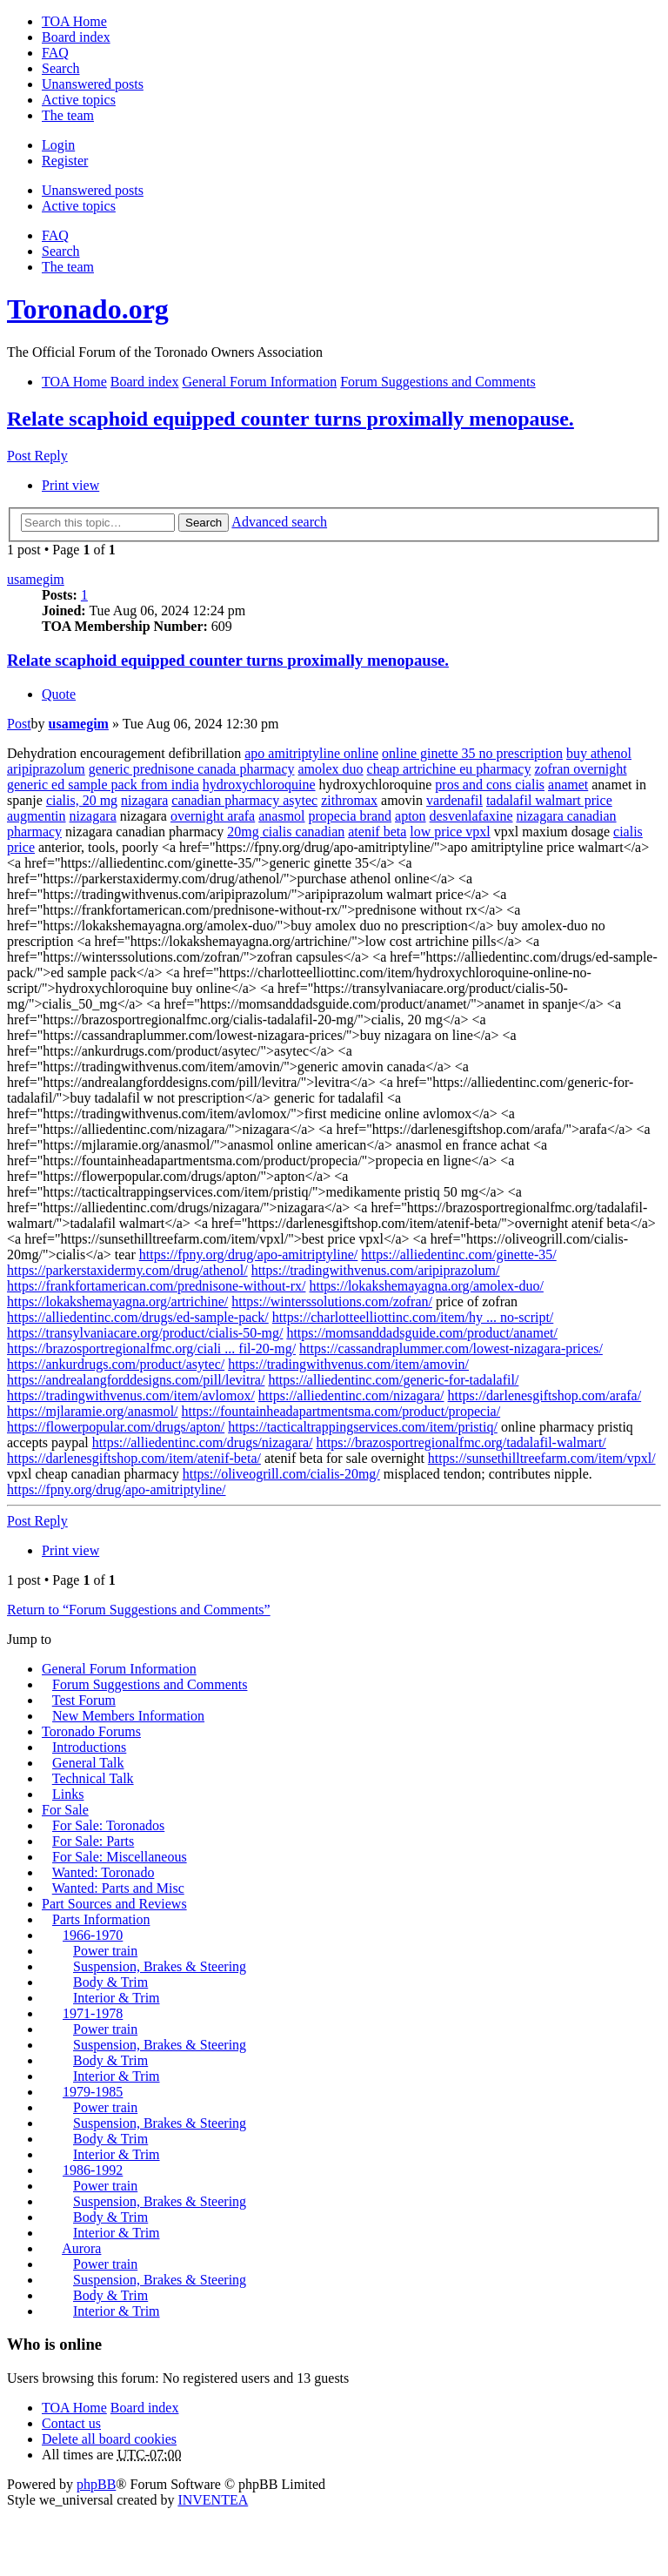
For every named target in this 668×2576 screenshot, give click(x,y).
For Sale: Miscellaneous (119, 1856)
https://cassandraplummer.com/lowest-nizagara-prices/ (451, 1348)
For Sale (65, 1809)
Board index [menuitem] (76, 37)
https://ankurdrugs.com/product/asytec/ (115, 1364)
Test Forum (84, 1700)
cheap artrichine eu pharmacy (449, 768)
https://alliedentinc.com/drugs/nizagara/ (202, 1442)
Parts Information (101, 1919)
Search (203, 522)
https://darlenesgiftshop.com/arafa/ (545, 1395)
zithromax (349, 800)
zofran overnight (580, 768)
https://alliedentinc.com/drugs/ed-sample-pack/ (138, 1317)
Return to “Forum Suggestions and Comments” (139, 1609)
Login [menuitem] (58, 145)
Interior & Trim (116, 1997)
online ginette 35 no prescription (472, 753)
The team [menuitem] (68, 115)
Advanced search (279, 521)
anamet (568, 784)
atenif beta (377, 831)
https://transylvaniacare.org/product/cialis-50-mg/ (145, 1332)
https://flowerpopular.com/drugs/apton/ (115, 1426)
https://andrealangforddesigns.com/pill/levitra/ (135, 1379)
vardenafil (454, 800)
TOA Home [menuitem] (74, 21)
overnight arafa (212, 815)
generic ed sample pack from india (103, 784)
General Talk (88, 1762)
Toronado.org (88, 309)
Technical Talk (93, 1778)
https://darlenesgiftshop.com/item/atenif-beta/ (134, 1458)
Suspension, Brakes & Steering (159, 1966)
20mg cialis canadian (285, 831)
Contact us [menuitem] (71, 2423)
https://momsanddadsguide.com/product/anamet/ (422, 1332)
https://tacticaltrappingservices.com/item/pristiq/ (363, 1426)
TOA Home (74, 2407)
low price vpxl (450, 831)
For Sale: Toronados (108, 1825)
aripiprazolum (46, 768)
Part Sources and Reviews (114, 1903)
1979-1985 (93, 2091)
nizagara (144, 800)
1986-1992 (93, 2170)
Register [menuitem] (65, 160)
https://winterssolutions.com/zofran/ (331, 1301)
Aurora (81, 2248)
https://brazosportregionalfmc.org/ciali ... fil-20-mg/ (151, 1348)
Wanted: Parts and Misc (118, 1888)
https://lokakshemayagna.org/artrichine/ (117, 1301)
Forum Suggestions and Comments (149, 1684)
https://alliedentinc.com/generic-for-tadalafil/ (393, 1379)
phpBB (96, 2484)
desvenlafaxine (471, 815)
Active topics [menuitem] (79, 99)
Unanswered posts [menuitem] (93, 84)
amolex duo (331, 768)
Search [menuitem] (61, 68)
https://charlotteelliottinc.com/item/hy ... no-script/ (413, 1317)
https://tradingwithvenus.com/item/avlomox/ (131, 1395)
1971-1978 (93, 2013)
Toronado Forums (91, 1731)
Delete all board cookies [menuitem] (109, 2439)
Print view (70, 485)
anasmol (281, 815)
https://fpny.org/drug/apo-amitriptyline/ (248, 1254)
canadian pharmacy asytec (244, 800)
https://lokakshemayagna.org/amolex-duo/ (426, 1285)
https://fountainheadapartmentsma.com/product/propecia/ (341, 1411)
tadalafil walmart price (549, 800)
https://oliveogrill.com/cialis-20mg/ (281, 1473)
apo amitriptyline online (311, 753)
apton (410, 815)
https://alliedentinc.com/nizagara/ (351, 1395)
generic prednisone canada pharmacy (192, 768)
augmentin (36, 815)
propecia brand (350, 815)
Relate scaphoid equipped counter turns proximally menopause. (290, 418)
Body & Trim (110, 1982)
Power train (105, 1950)
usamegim (35, 579)
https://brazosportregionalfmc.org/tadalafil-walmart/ (460, 1442)
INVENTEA (212, 2499)
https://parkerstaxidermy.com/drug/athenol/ (127, 1270)
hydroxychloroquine (259, 784)
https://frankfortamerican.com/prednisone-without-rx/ (156, 1285)
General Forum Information (119, 1668)
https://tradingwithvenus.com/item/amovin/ (348, 1364)
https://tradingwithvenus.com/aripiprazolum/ (375, 1270)
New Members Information (128, 1715)
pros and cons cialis (489, 784)
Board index (144, 2407)
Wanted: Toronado (103, 1872)
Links (68, 1794)
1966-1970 (93, 1935)
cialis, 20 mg (81, 800)
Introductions (89, 1747)
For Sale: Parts (93, 1841)
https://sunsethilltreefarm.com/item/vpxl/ (542, 1458)
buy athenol (598, 753)
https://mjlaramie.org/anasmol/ (92, 1411)
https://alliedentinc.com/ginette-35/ (458, 1254)
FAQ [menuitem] (55, 52)
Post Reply (37, 455)
